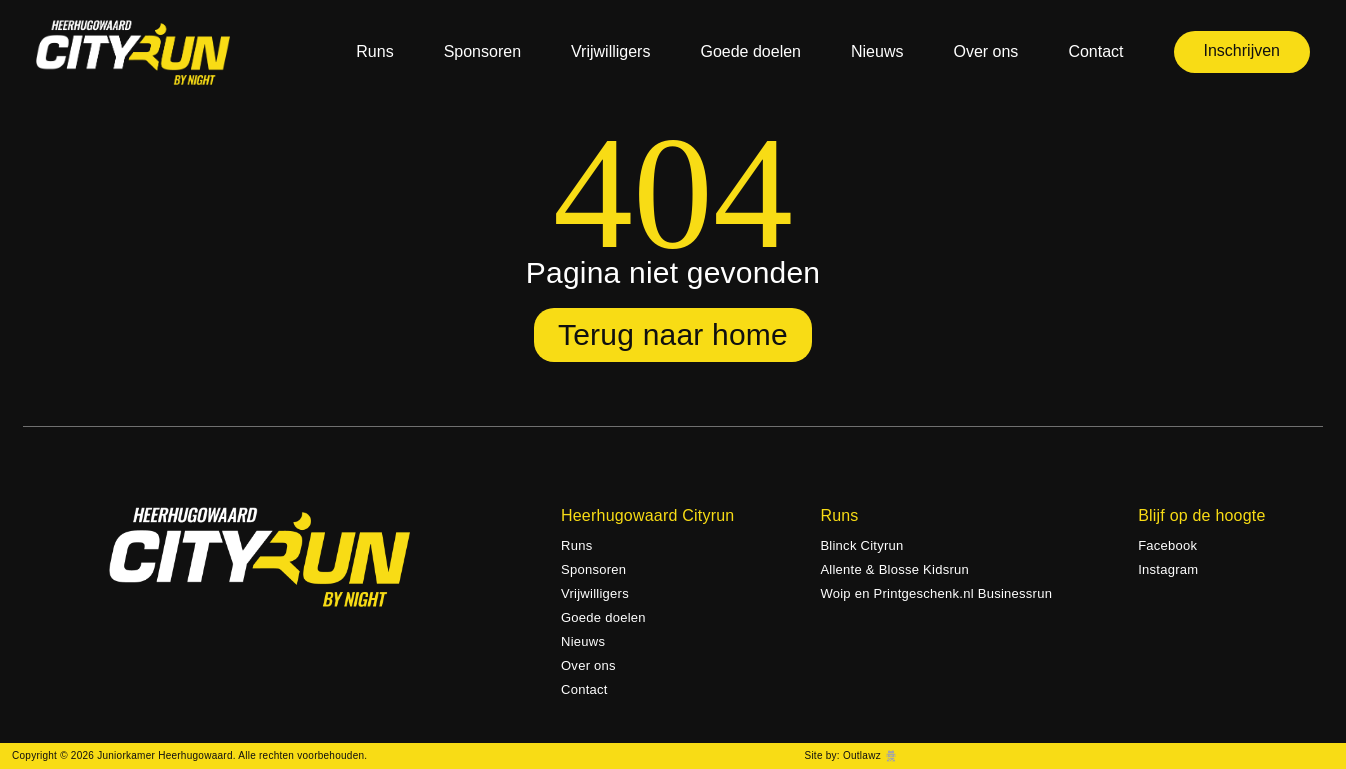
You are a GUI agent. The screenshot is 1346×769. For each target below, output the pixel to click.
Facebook (1167, 545)
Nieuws (877, 51)
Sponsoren (482, 51)
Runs (374, 51)
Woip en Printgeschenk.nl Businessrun (936, 593)
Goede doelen (750, 51)
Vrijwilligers (610, 51)
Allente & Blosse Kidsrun (894, 569)
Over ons (985, 51)
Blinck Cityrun (861, 545)
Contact (1095, 51)
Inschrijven (1242, 50)
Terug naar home (673, 334)
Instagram (1168, 569)
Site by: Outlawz (842, 755)
